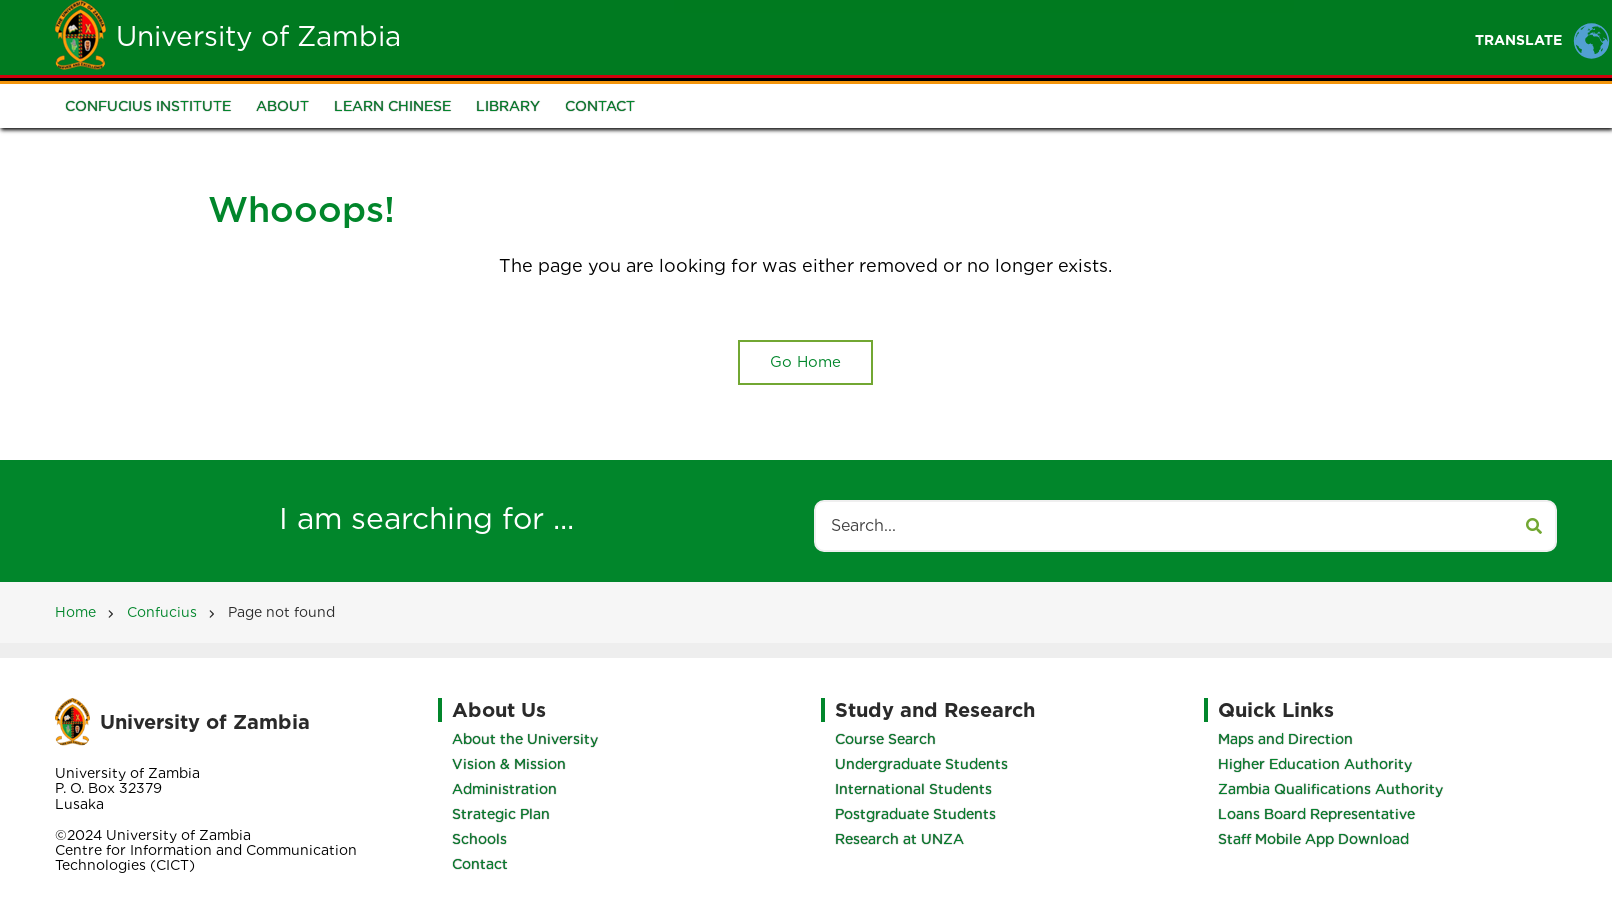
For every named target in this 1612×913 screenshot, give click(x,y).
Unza (714, 36)
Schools (479, 839)
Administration (504, 789)
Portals (1003, 36)
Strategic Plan (501, 814)
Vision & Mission (509, 764)
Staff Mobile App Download (1313, 839)
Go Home (805, 362)
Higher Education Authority (1315, 764)
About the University (525, 739)
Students (810, 36)
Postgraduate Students (915, 814)
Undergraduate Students (921, 764)
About (282, 106)
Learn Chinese (392, 106)
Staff (909, 36)
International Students (913, 789)
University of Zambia (258, 36)
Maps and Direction (1285, 739)
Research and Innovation (1174, 36)
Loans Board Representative (1316, 814)
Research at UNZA (899, 839)
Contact (600, 106)
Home (632, 36)
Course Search (885, 739)
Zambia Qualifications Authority (1330, 789)
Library (508, 106)
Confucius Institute (148, 106)
